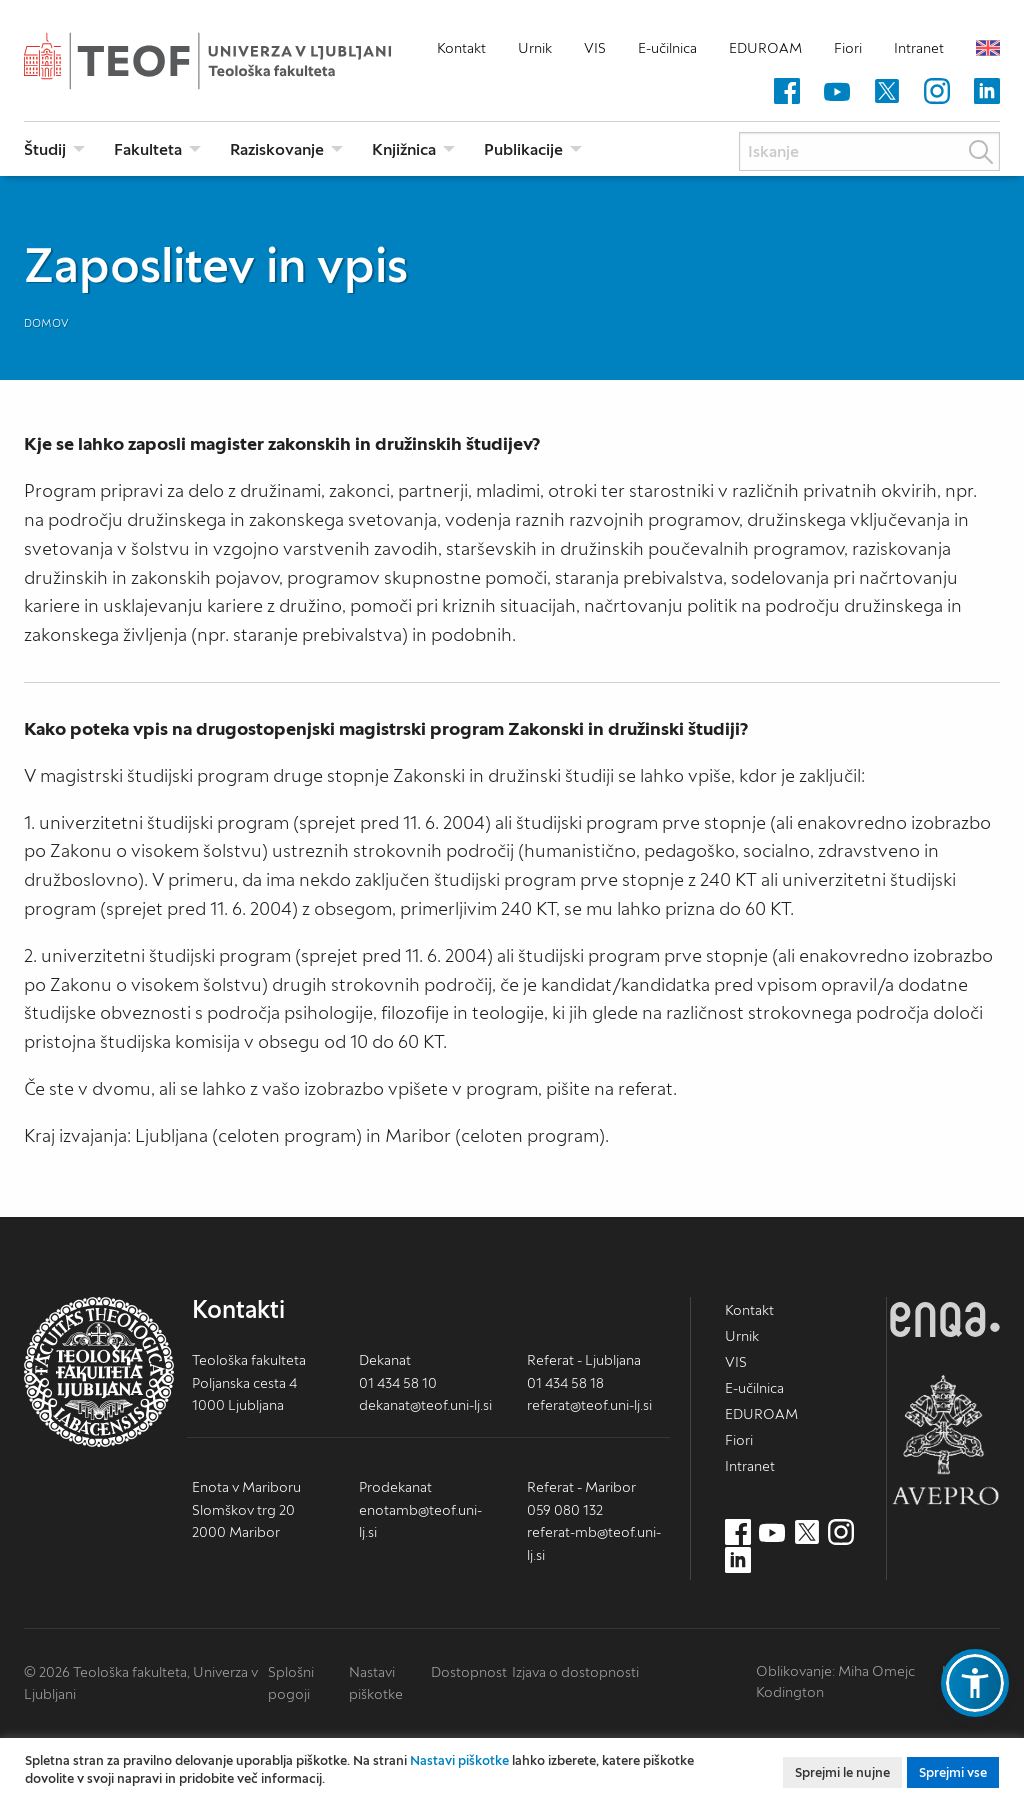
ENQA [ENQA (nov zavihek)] (945, 1319)
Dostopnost (469, 1672)
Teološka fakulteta (239, 61)
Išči (981, 152)
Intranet (919, 48)
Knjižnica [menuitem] (404, 149)
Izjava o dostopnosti (575, 1672)
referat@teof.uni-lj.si (589, 1405)
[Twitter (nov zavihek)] (887, 92)
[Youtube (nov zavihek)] (837, 92)
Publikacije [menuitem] (523, 149)
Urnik (535, 48)
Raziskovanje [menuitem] (277, 149)
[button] (975, 1683)
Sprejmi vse (953, 1772)
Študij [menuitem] (45, 149)
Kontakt (461, 48)
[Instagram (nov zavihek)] (937, 92)
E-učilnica (667, 48)
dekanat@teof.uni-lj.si (425, 1405)
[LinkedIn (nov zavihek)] (987, 92)
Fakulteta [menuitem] (148, 149)
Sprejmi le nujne (842, 1772)
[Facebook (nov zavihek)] (787, 92)
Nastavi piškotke (459, 1760)
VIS (595, 48)
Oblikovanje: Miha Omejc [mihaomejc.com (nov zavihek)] (835, 1671)
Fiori (848, 48)
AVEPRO (945, 1439)
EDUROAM (765, 48)
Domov (46, 323)
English (988, 48)
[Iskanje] (869, 151)
